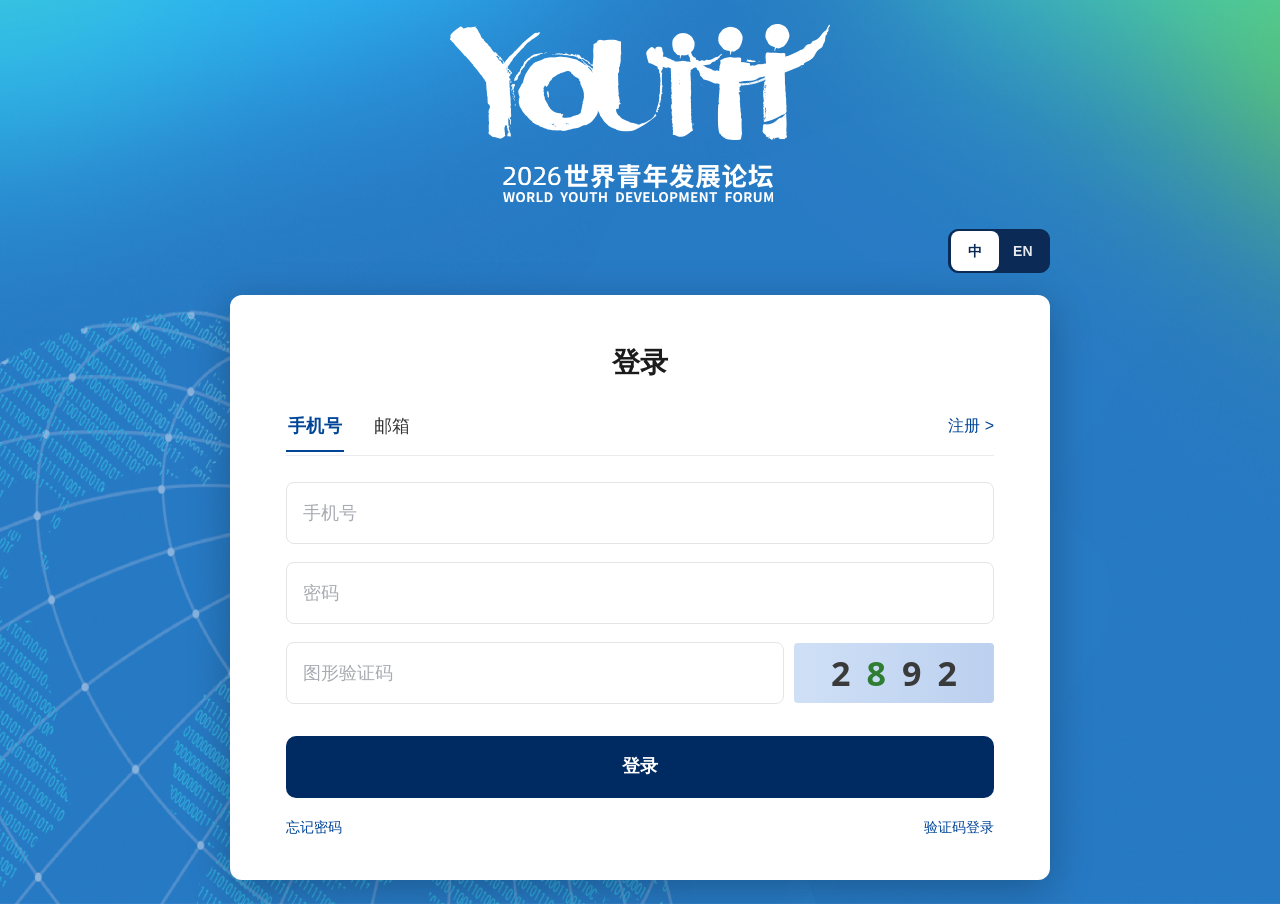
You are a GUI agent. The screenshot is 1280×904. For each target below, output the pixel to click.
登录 (640, 766)
